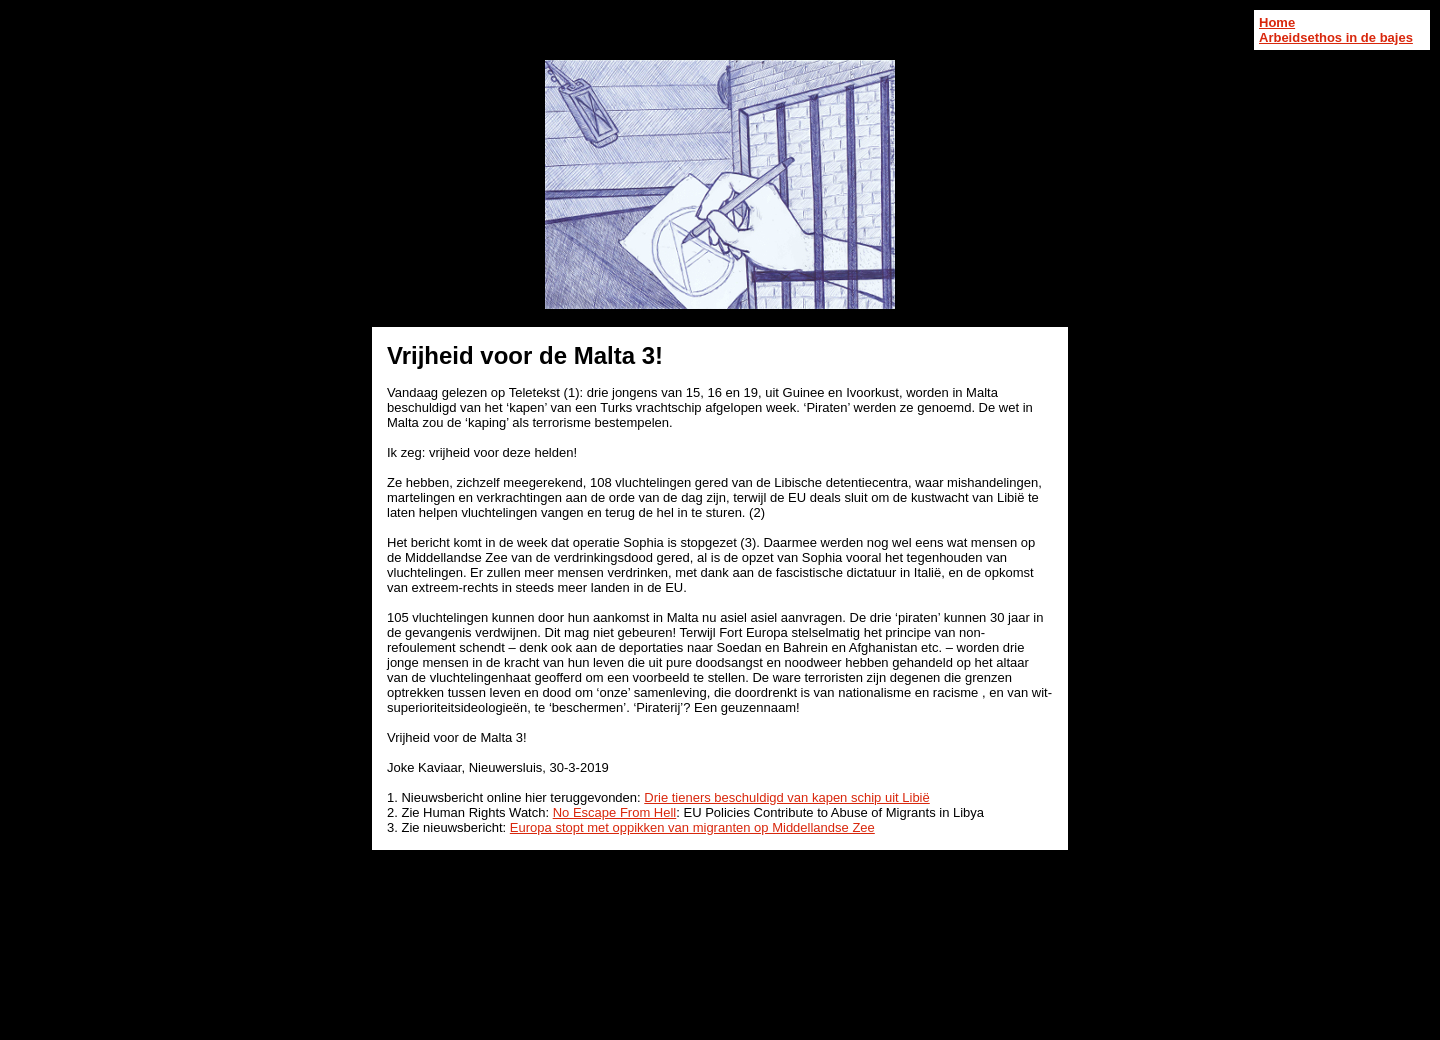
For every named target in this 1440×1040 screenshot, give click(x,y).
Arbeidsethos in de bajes (1336, 37)
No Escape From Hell (615, 812)
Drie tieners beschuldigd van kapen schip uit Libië (786, 797)
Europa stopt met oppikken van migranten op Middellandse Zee (692, 827)
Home (1277, 22)
